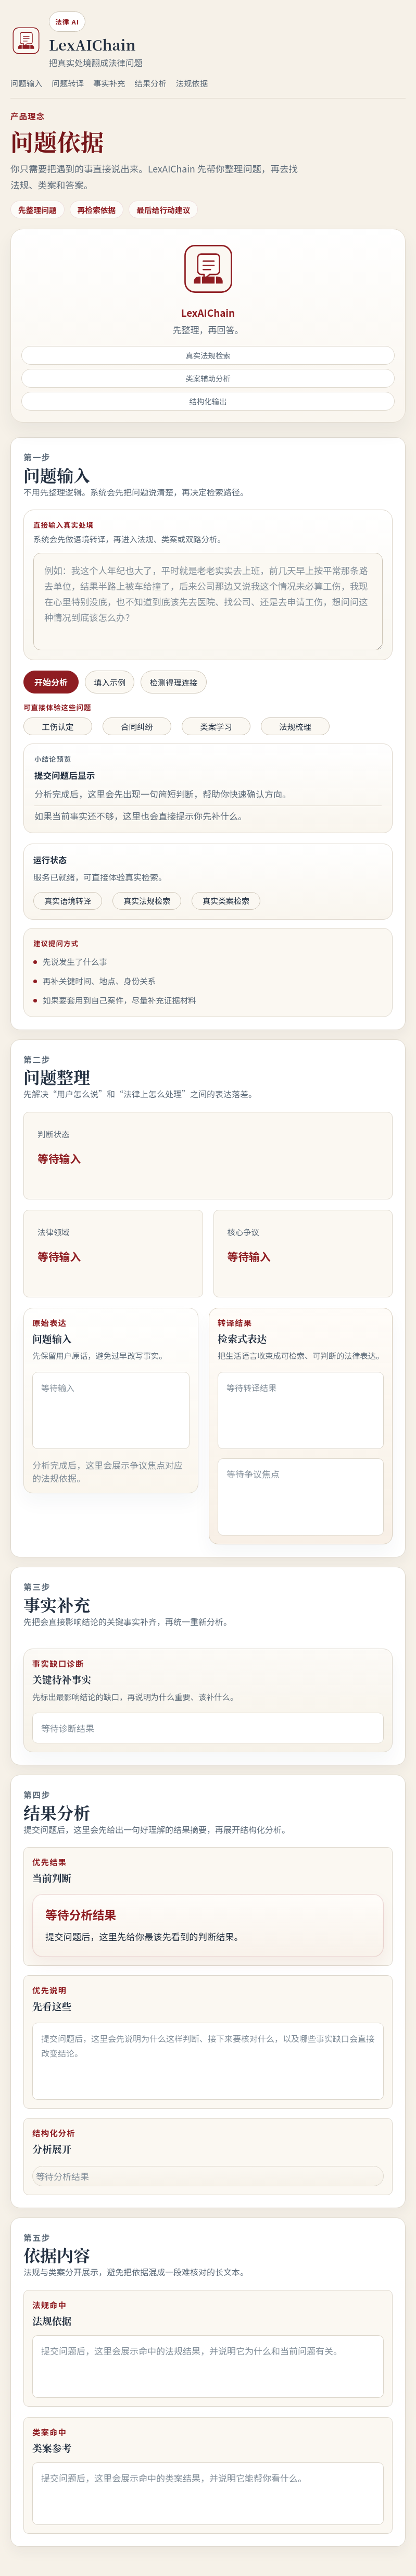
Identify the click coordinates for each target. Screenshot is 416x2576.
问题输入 (26, 83)
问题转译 (67, 83)
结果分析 (150, 83)
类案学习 (216, 726)
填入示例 (109, 682)
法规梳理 (295, 726)
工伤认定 (57, 726)
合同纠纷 (137, 726)
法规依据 (192, 83)
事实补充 (109, 83)
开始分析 (51, 682)
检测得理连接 (173, 682)
